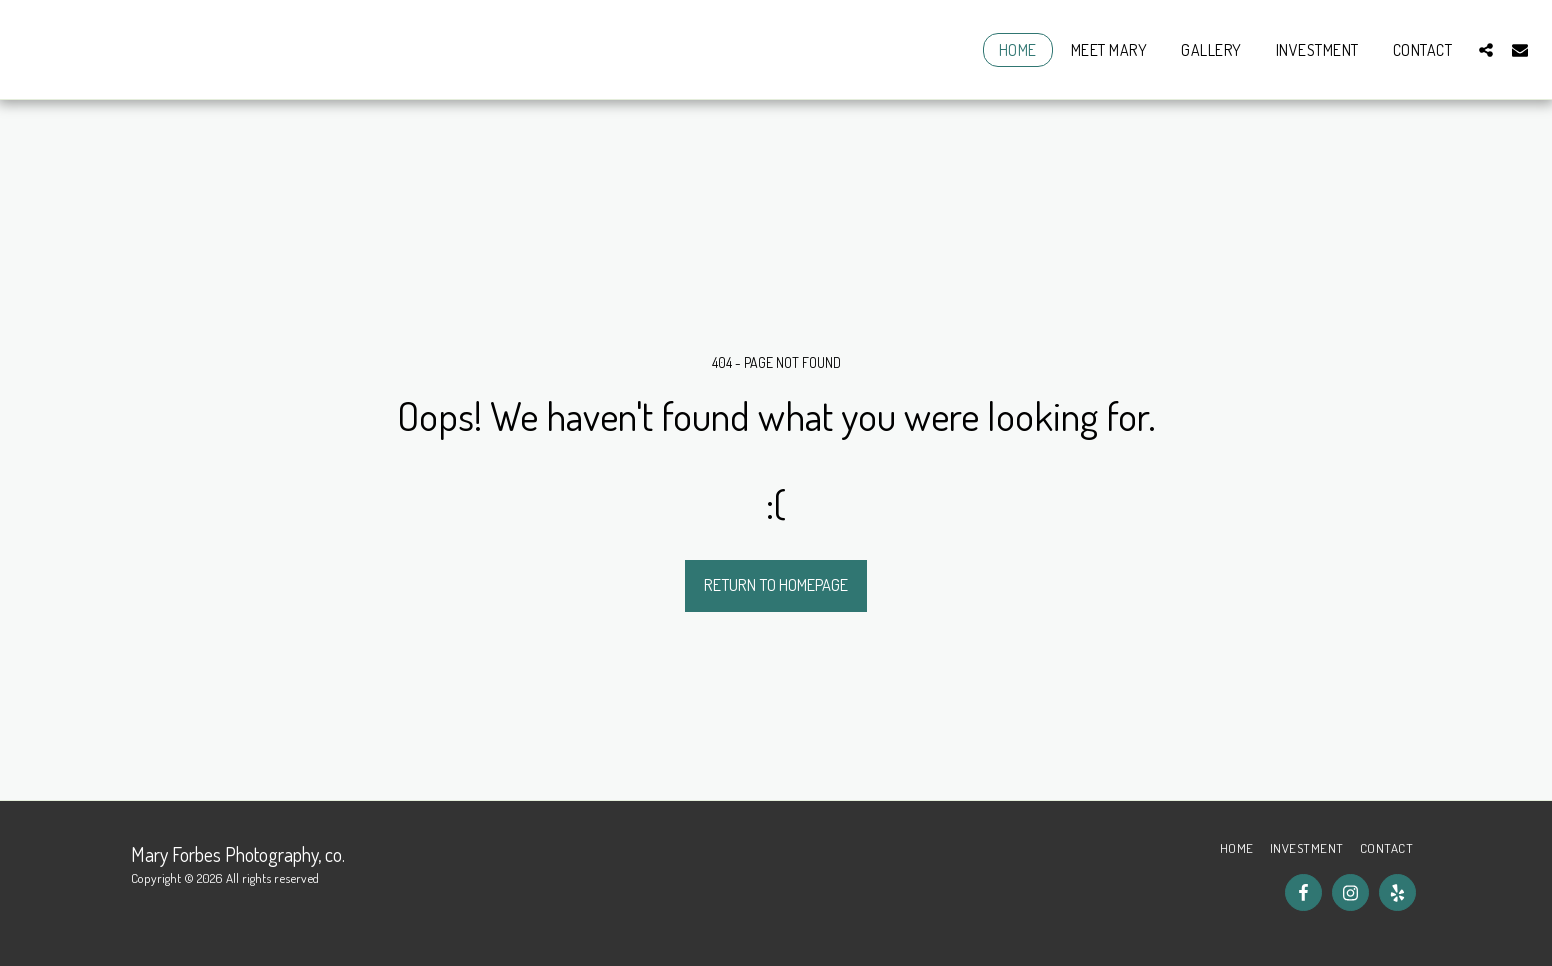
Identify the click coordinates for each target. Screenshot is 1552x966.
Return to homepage (776, 584)
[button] (1486, 49)
